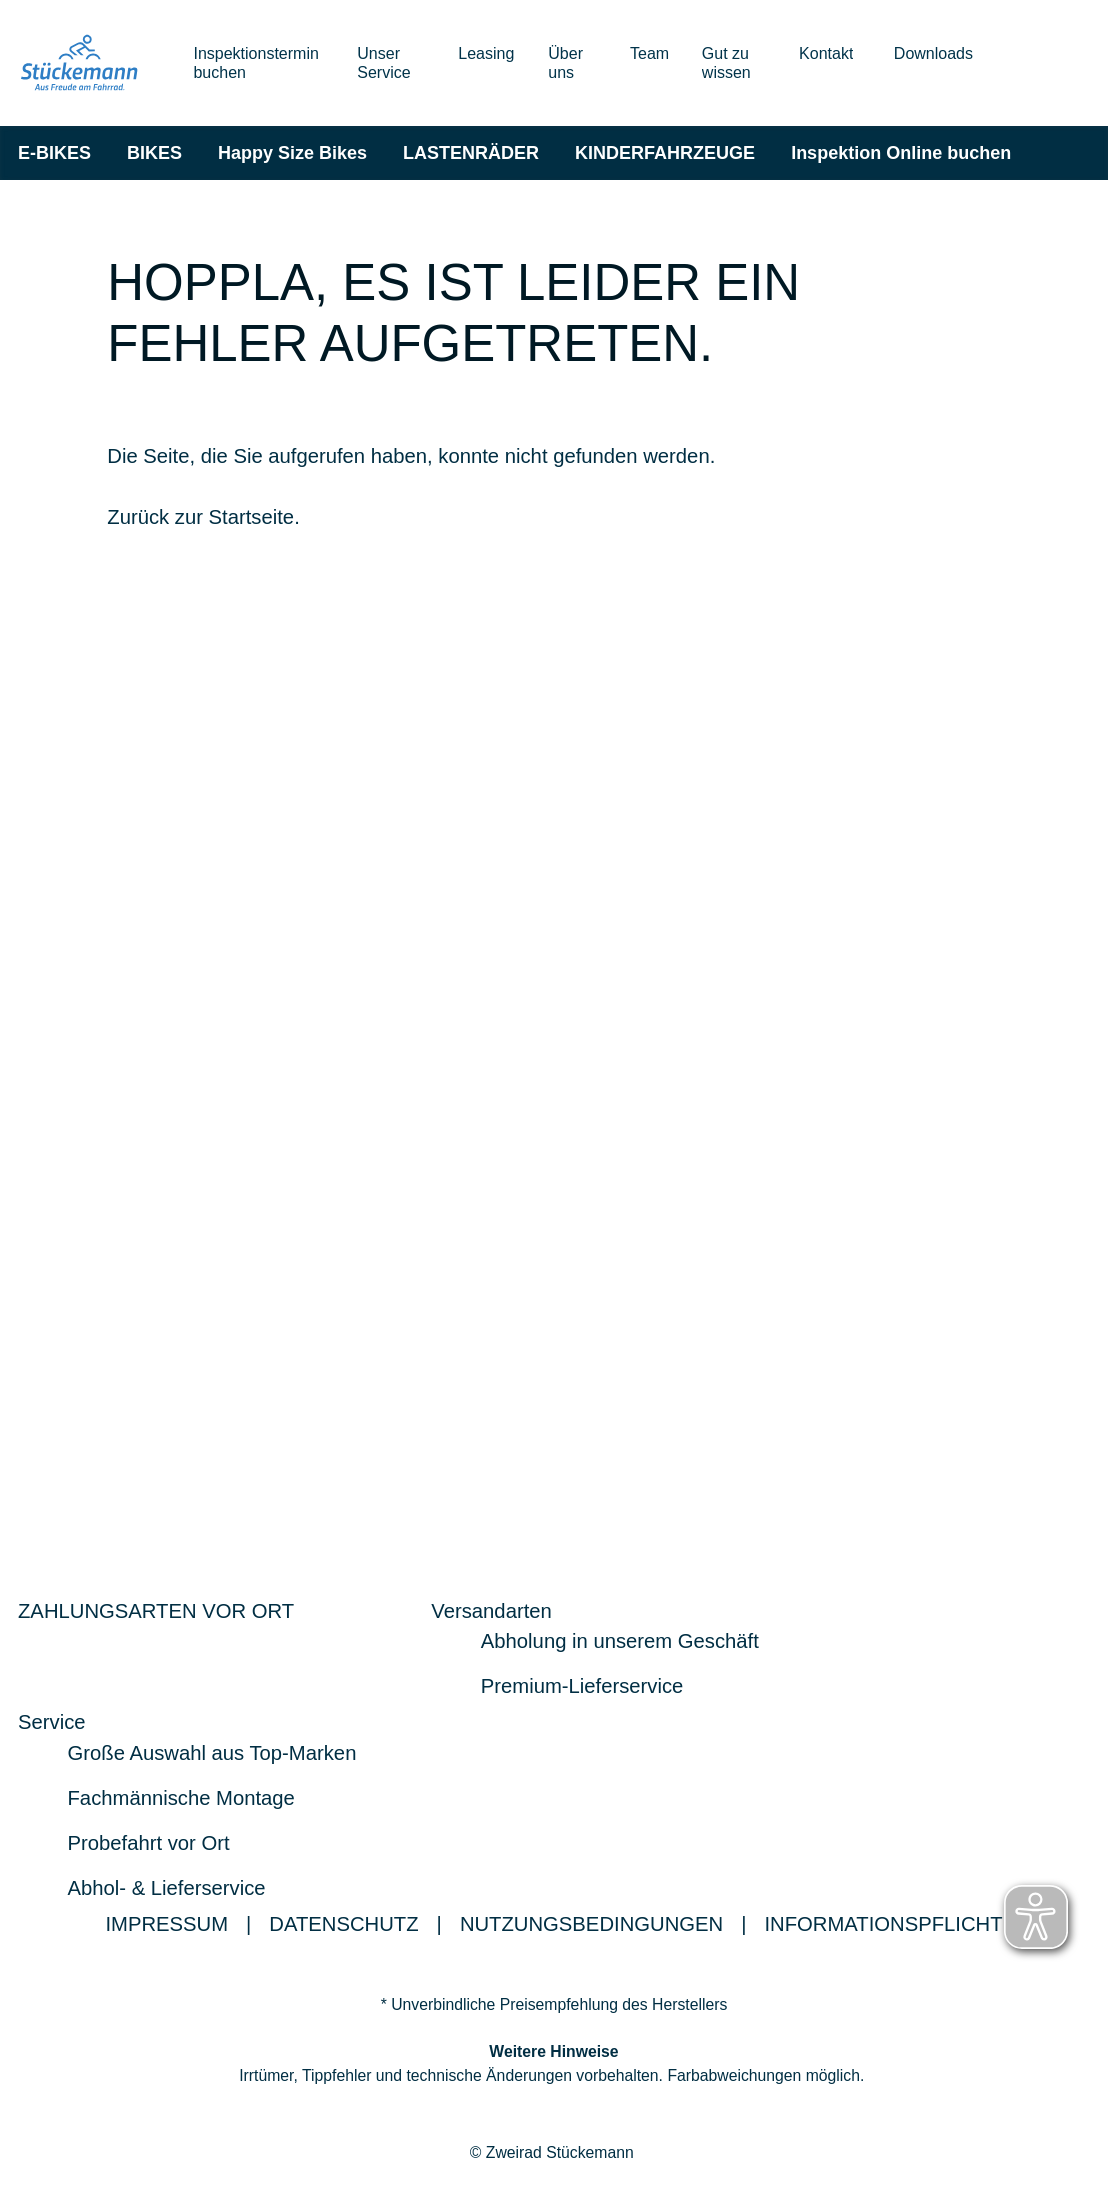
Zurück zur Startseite (200, 518)
